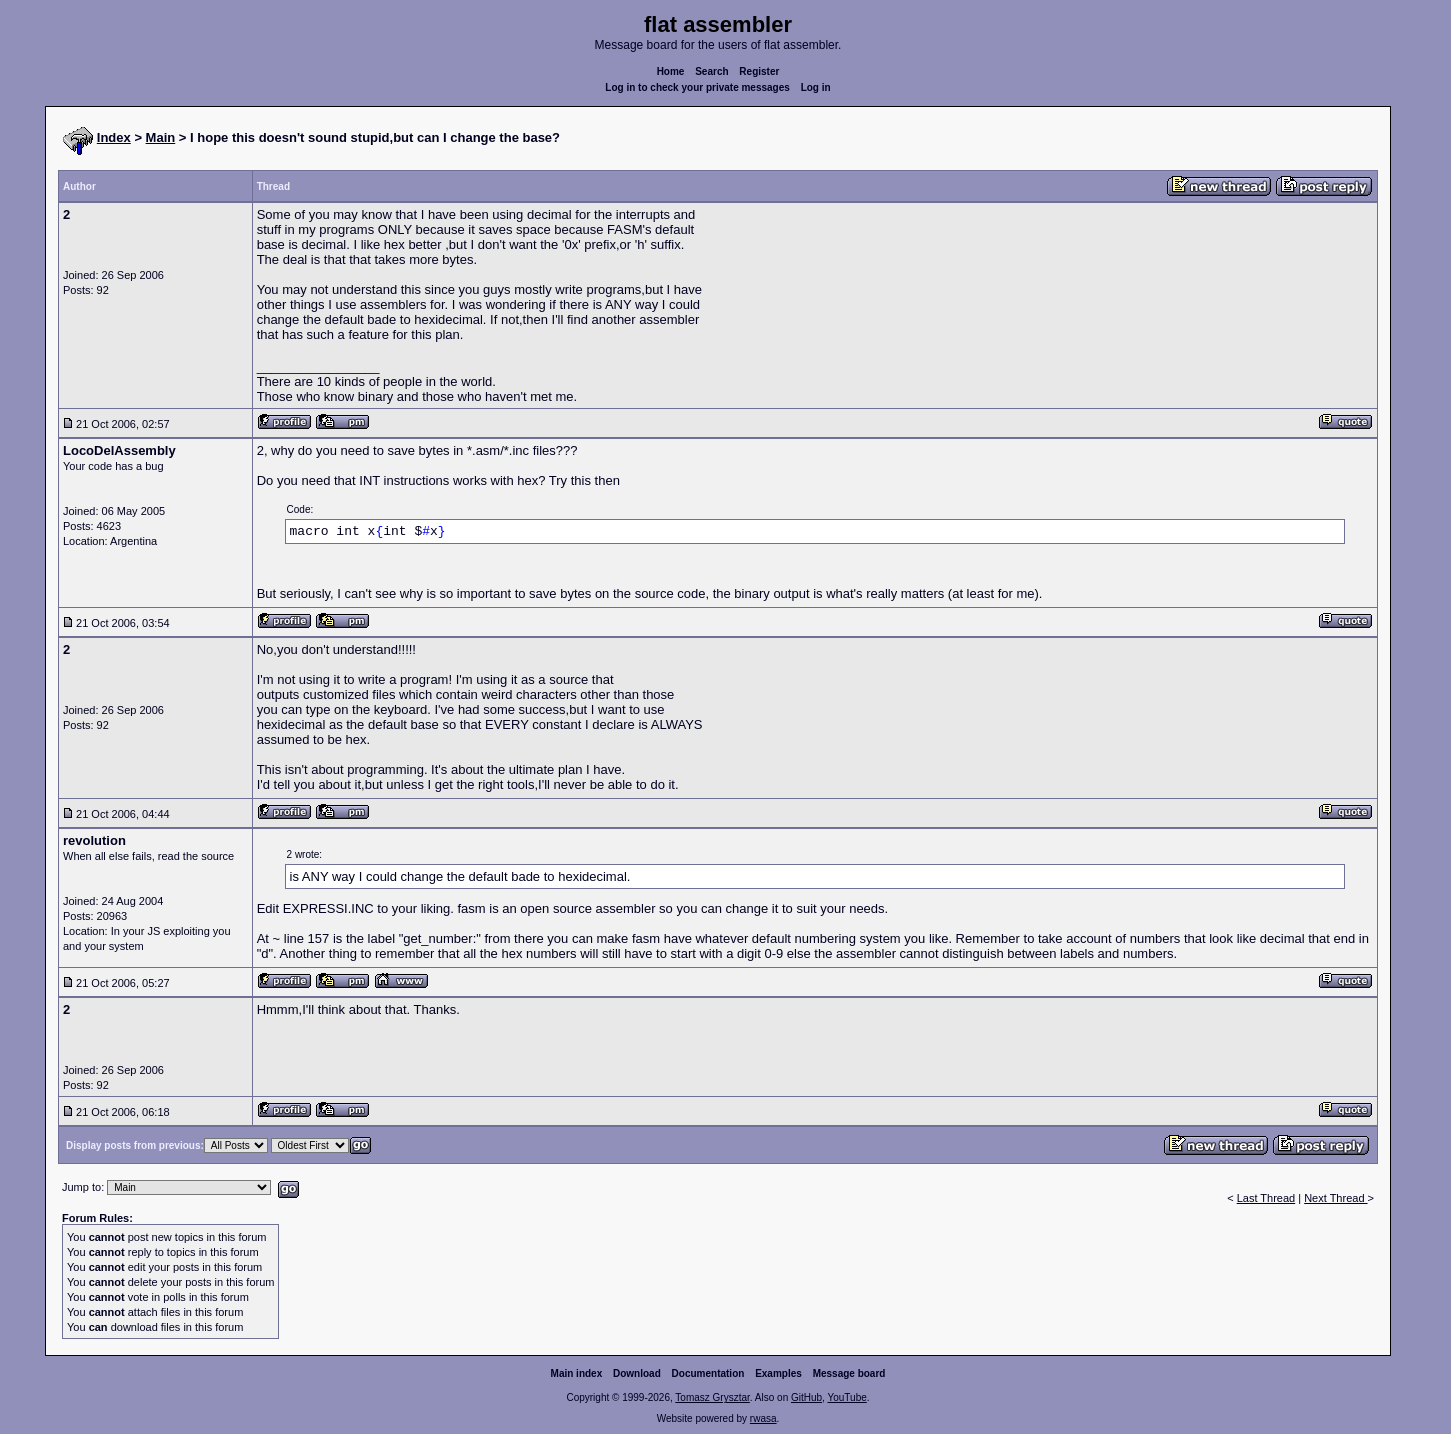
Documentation (708, 1373)
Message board (849, 1373)
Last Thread (1266, 1198)
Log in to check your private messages (697, 87)
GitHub (806, 1397)
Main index (577, 1373)
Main (161, 137)
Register (759, 71)
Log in (816, 87)
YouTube (846, 1397)
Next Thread (1335, 1198)
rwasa (763, 1418)
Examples (778, 1373)
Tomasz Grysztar (712, 1397)
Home (671, 71)
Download (637, 1373)
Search (711, 71)
